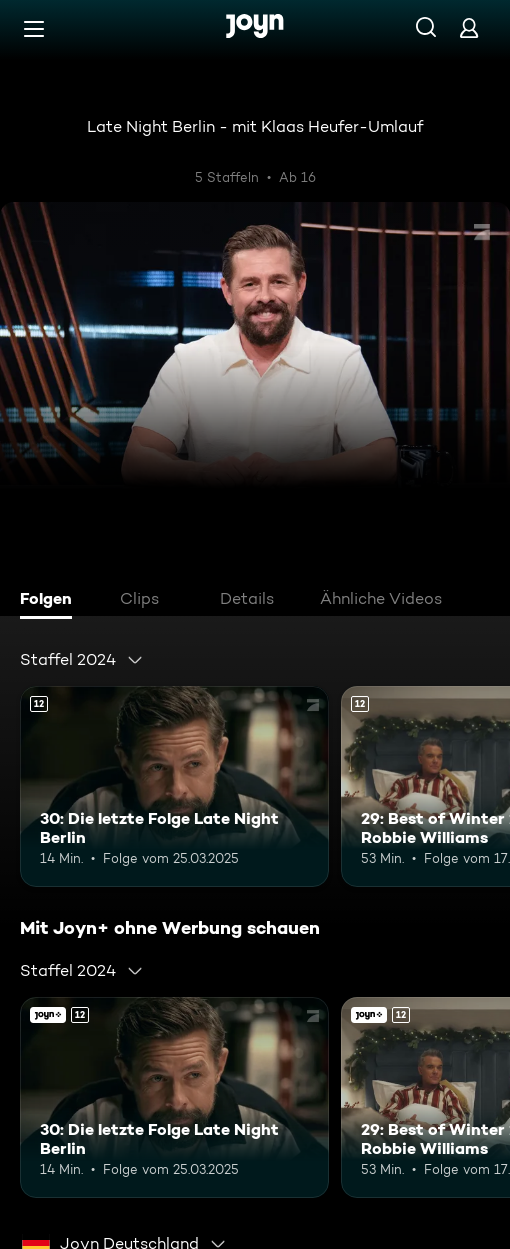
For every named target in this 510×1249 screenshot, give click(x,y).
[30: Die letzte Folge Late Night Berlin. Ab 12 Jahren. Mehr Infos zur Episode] (174, 786)
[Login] (469, 27)
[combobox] (82, 660)
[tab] (51, 601)
